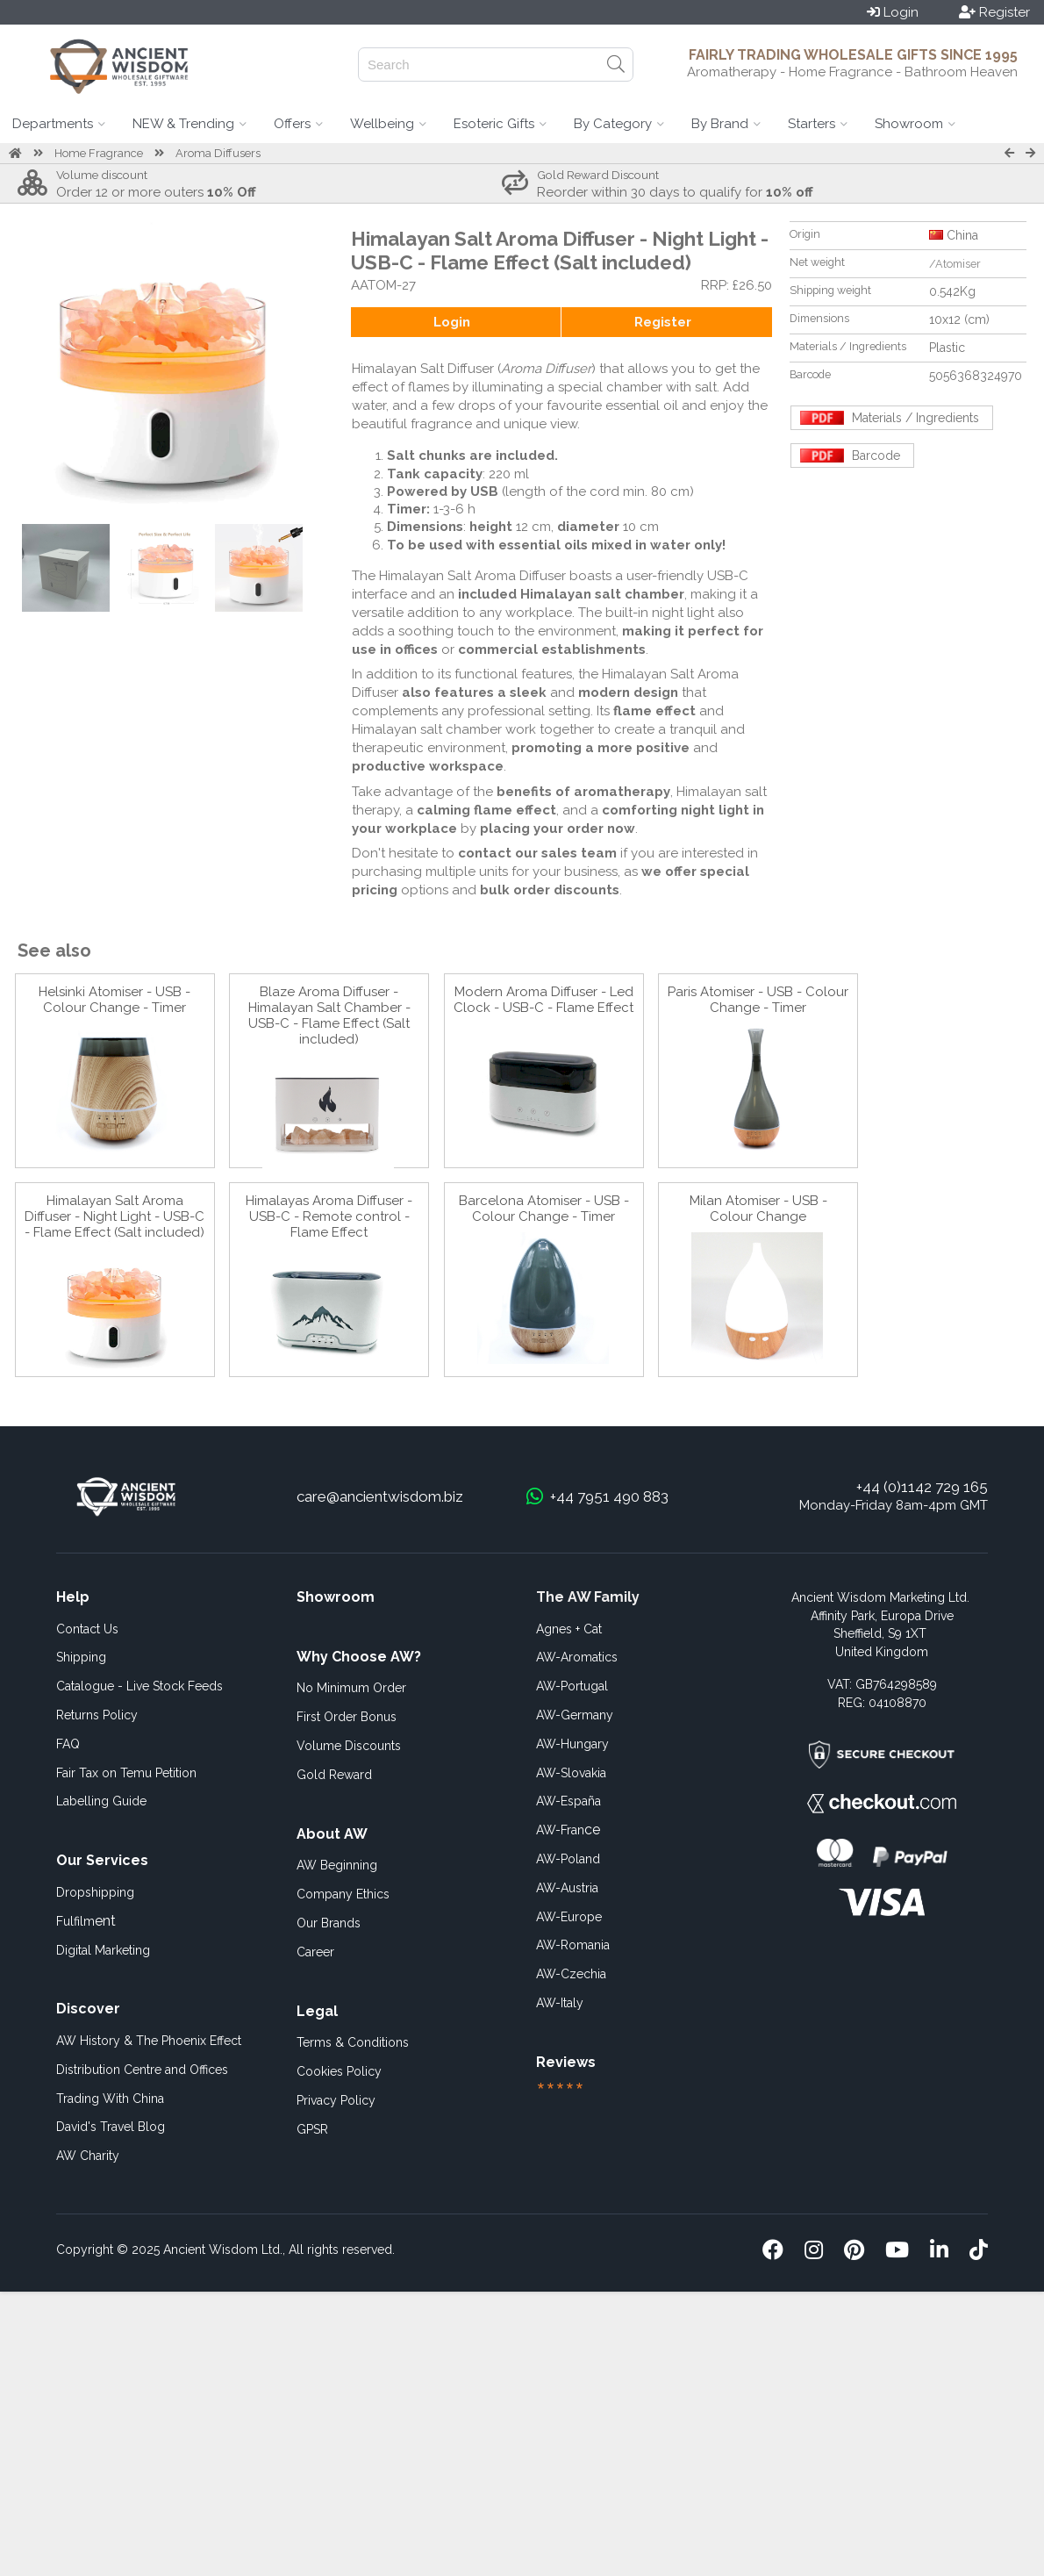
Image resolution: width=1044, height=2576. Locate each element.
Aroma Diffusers (218, 153)
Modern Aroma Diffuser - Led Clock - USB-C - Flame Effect (543, 999)
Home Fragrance (98, 153)
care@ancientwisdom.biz (380, 1496)
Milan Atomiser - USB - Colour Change (758, 1208)
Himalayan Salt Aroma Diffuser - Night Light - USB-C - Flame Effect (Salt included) (114, 1216)
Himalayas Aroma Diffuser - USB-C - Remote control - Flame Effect (329, 1216)
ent (86, 1920)
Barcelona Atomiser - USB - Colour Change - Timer (544, 1208)
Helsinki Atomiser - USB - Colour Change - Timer (114, 999)
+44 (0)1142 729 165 (922, 1487)
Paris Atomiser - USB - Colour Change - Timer (758, 999)
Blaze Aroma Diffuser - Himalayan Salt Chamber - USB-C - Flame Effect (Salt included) (329, 1015)
